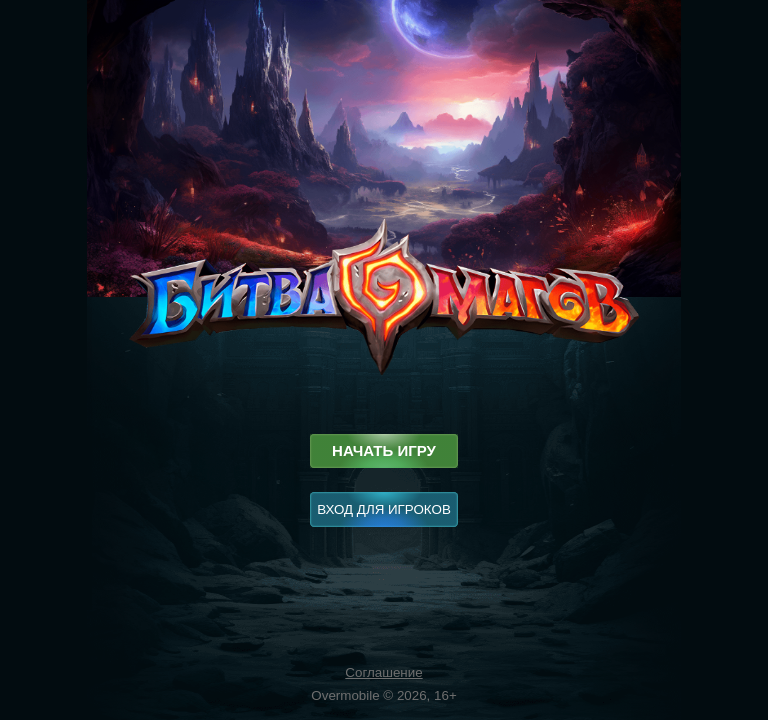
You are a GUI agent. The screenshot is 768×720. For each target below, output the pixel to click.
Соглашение (383, 672)
